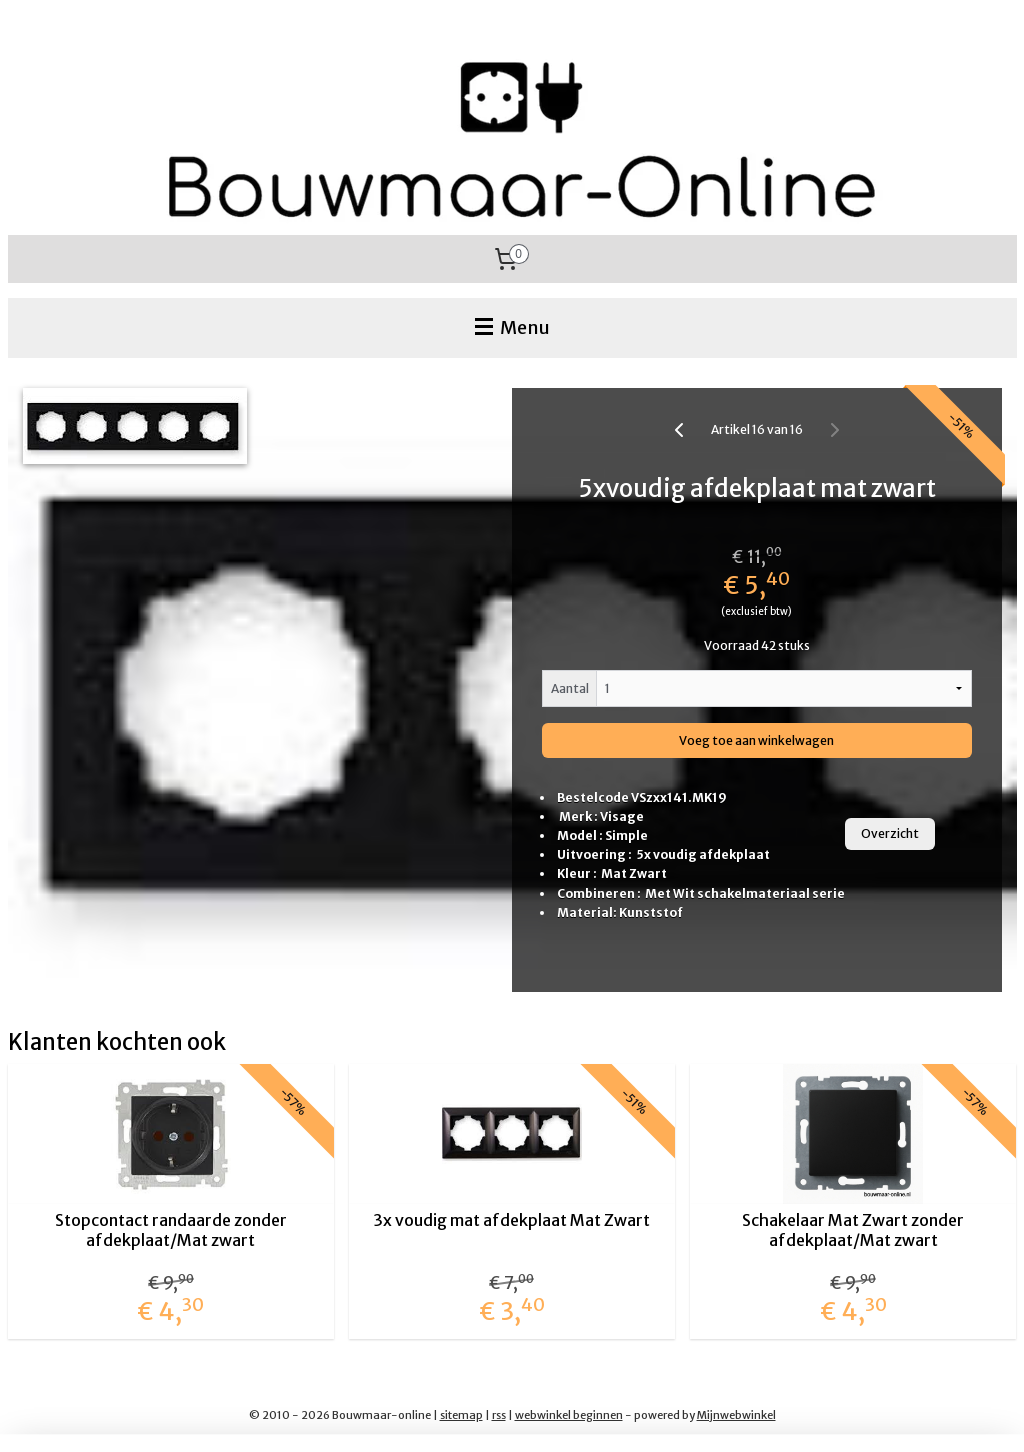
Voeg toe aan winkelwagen (756, 740)
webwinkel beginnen (569, 1415)
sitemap (461, 1415)
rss (499, 1415)
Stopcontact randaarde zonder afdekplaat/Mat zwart (171, 1230)
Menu (512, 327)
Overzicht (890, 833)
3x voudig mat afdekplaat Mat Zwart (511, 1220)
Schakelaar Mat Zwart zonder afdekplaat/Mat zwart (853, 1230)
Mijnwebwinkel (736, 1415)
